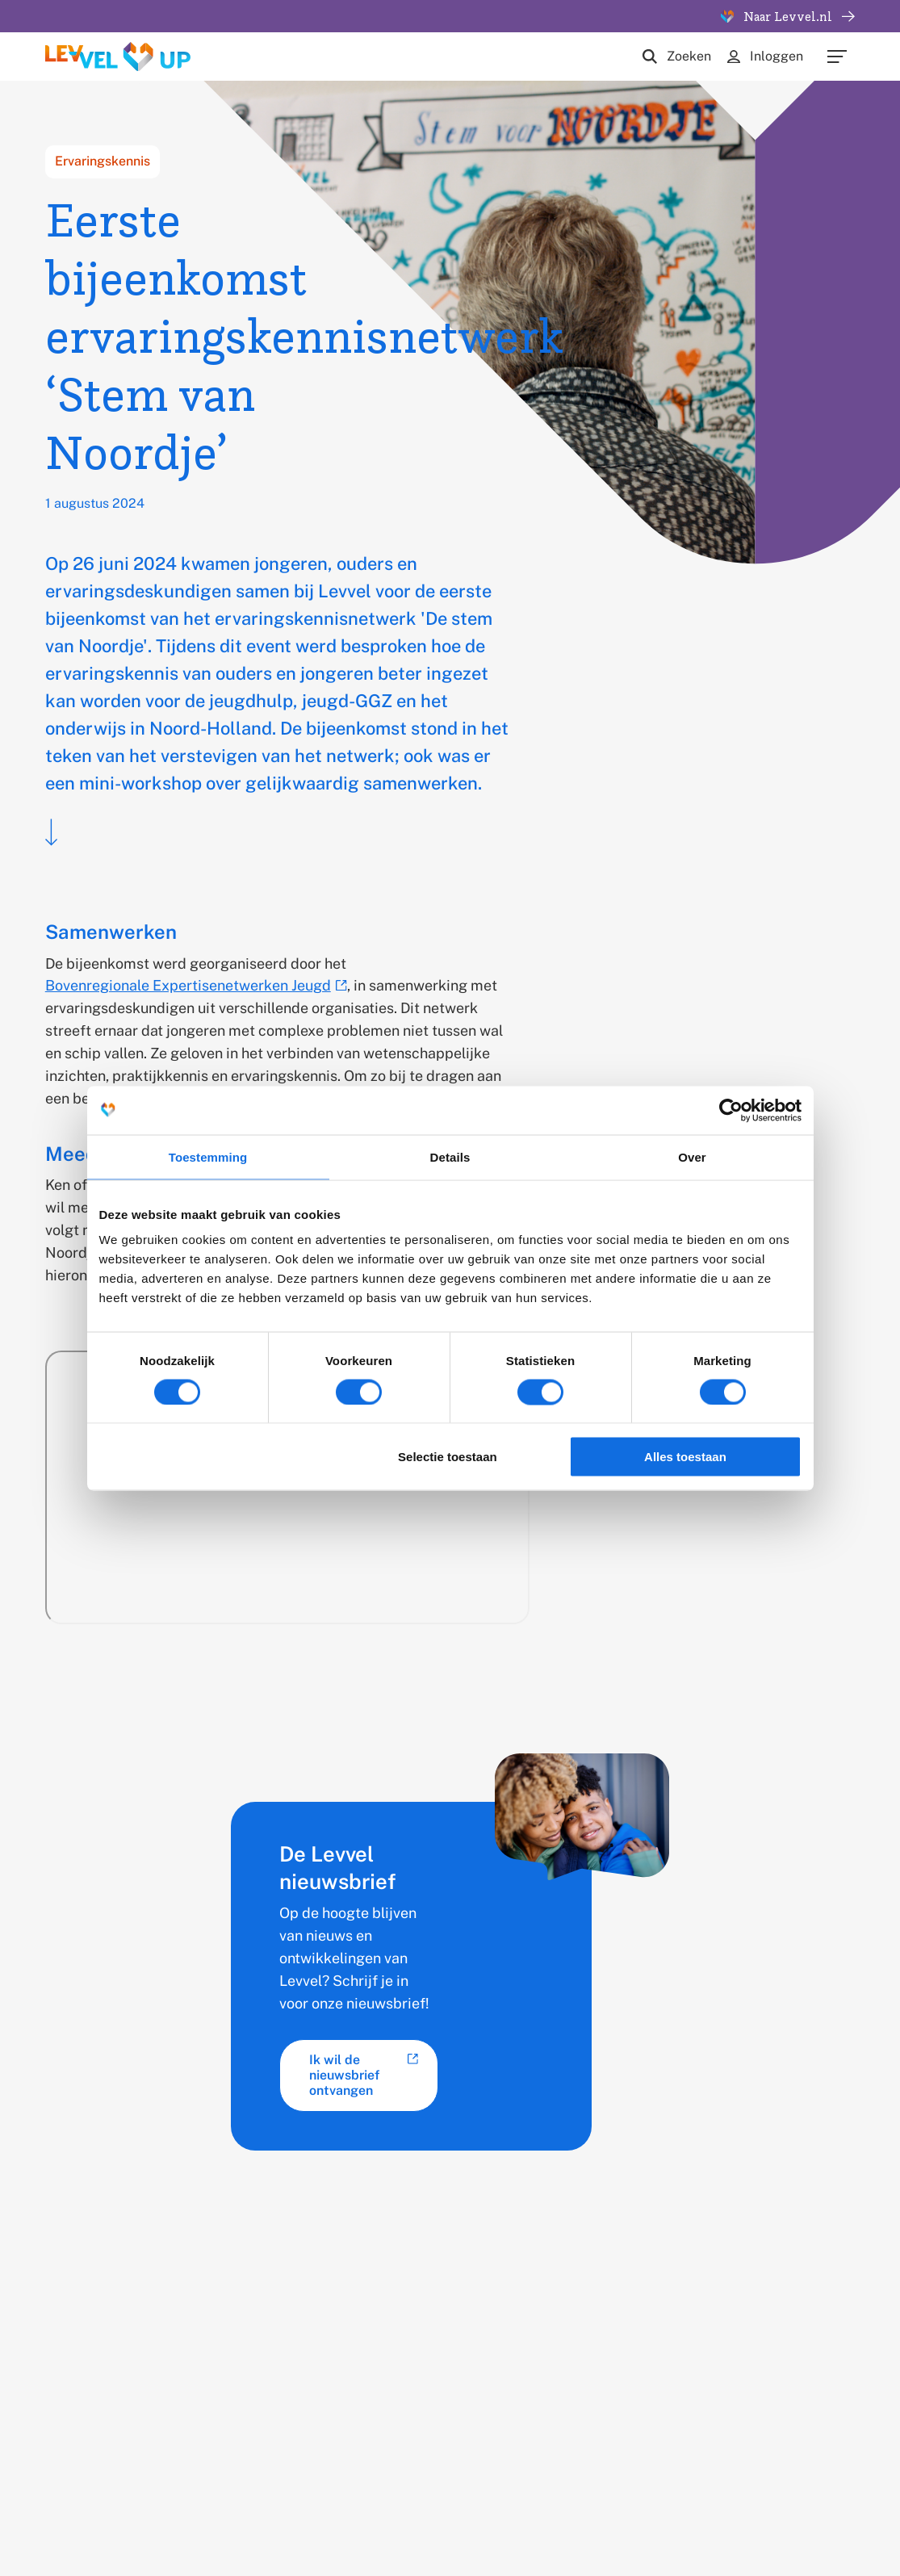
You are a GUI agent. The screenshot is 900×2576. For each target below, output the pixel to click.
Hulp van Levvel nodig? (654, 2385)
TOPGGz (348, 2375)
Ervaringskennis (102, 161)
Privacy (424, 2498)
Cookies (343, 2498)
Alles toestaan (685, 1457)
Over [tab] (692, 1156)
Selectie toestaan (447, 1457)
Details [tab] (450, 1156)
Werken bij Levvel (516, 2375)
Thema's (346, 2345)
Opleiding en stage (521, 2345)
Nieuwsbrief (643, 2345)
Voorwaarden (518, 2498)
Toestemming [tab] (208, 1156)
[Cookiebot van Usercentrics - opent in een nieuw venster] (731, 1110)
